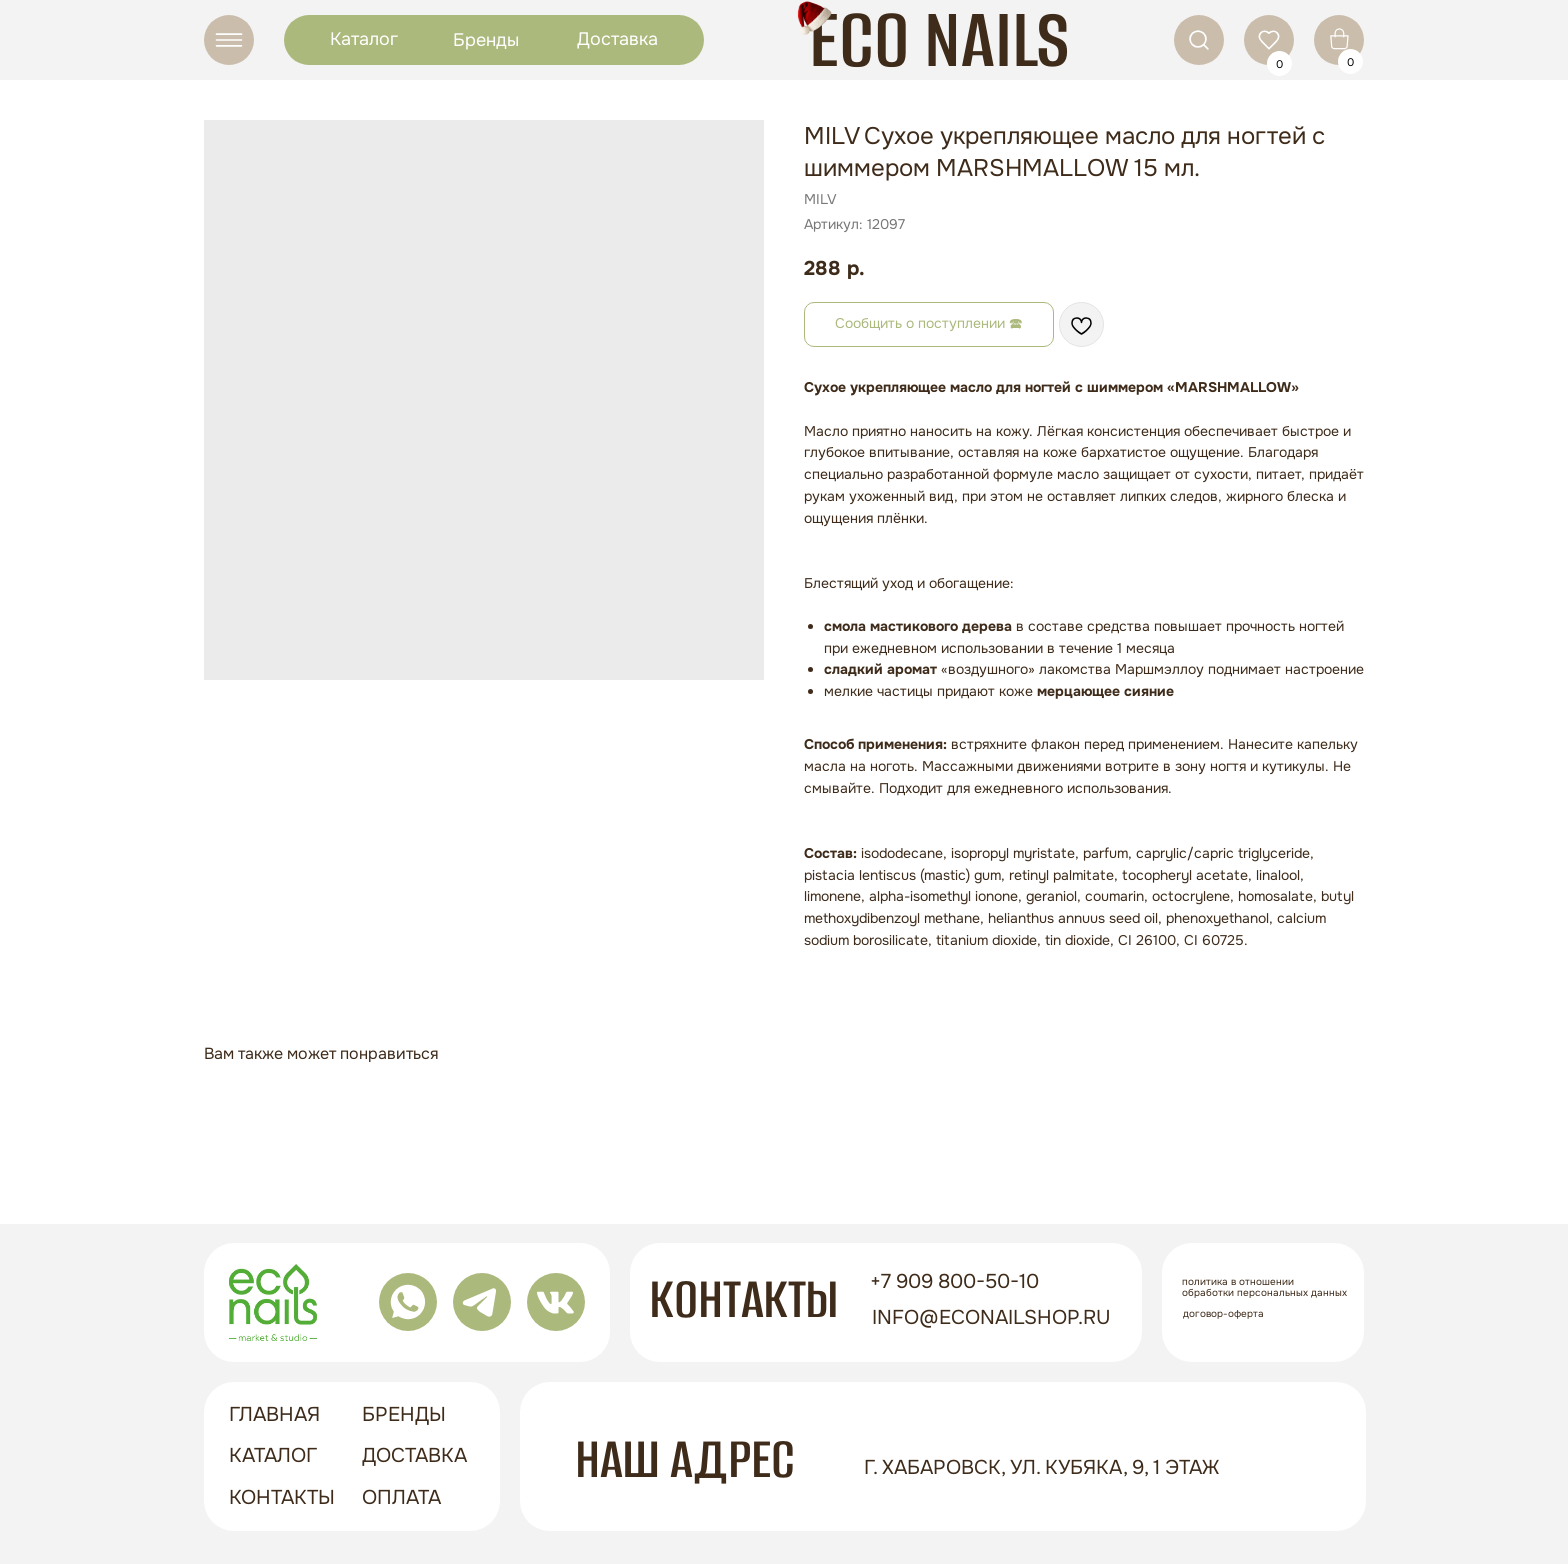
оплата (401, 1497)
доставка (414, 1455)
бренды (404, 1414)
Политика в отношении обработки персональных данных (1264, 1287)
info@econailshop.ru (991, 1317)
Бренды (486, 40)
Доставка (617, 39)
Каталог (364, 39)
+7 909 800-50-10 (954, 1281)
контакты (282, 1497)
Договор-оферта (1223, 1313)
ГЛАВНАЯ (274, 1414)
